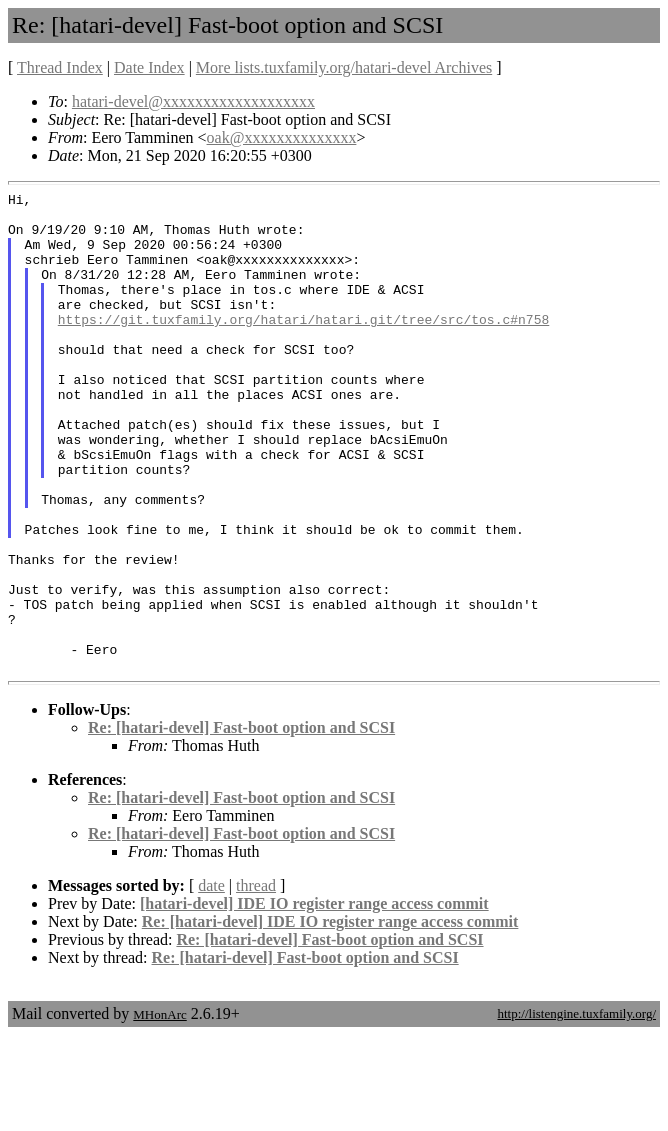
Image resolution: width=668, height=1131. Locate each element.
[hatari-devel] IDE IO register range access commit (314, 999)
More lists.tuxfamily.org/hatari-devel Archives (344, 67)
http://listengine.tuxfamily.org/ (576, 1109)
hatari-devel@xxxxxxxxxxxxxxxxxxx (193, 101)
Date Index (149, 67)
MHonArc (159, 1110)
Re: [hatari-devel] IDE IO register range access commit (330, 1017)
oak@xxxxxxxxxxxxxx (282, 137)
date (211, 981)
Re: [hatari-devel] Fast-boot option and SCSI (241, 823)
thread (256, 981)
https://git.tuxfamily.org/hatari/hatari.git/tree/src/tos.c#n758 (303, 346)
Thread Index (60, 67)
